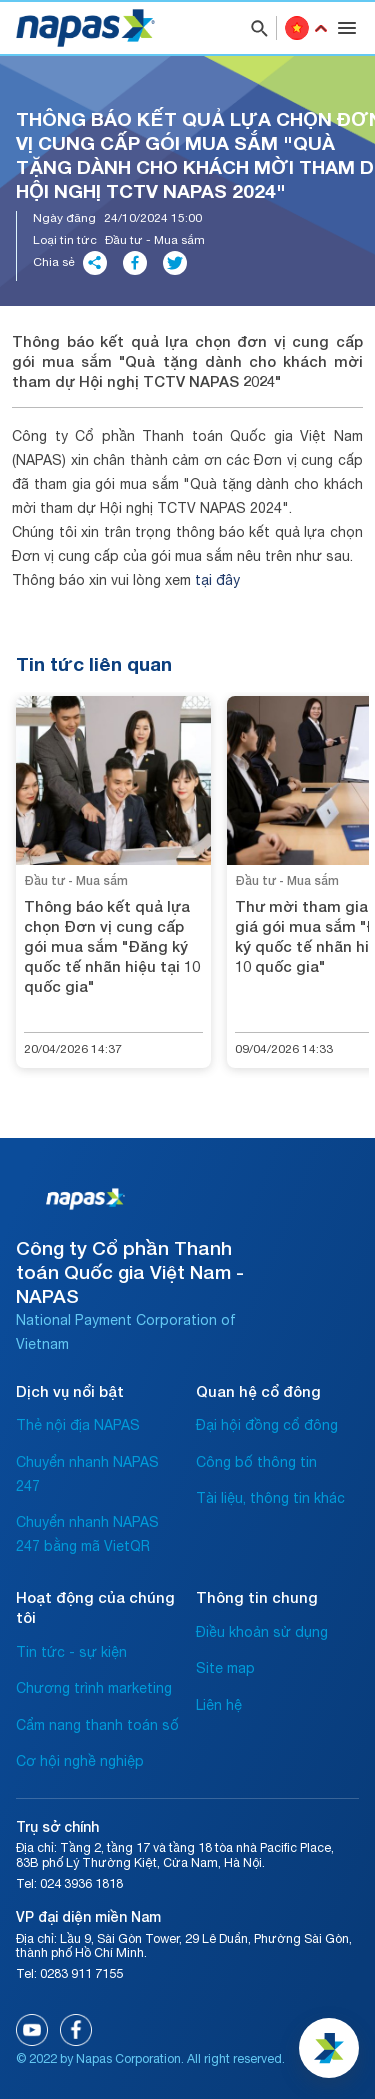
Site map (225, 1668)
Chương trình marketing (94, 1688)
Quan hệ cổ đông (258, 1391)
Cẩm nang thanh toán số (97, 1725)
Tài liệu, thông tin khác (270, 1498)
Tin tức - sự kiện (71, 1652)
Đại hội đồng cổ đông (267, 1425)
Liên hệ (219, 1705)
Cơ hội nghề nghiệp (80, 1761)
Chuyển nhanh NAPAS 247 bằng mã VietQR (87, 1534)
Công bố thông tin (256, 1462)
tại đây (217, 580)
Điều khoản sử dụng (262, 1632)
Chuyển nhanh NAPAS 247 (87, 1474)
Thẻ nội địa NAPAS (78, 1425)
